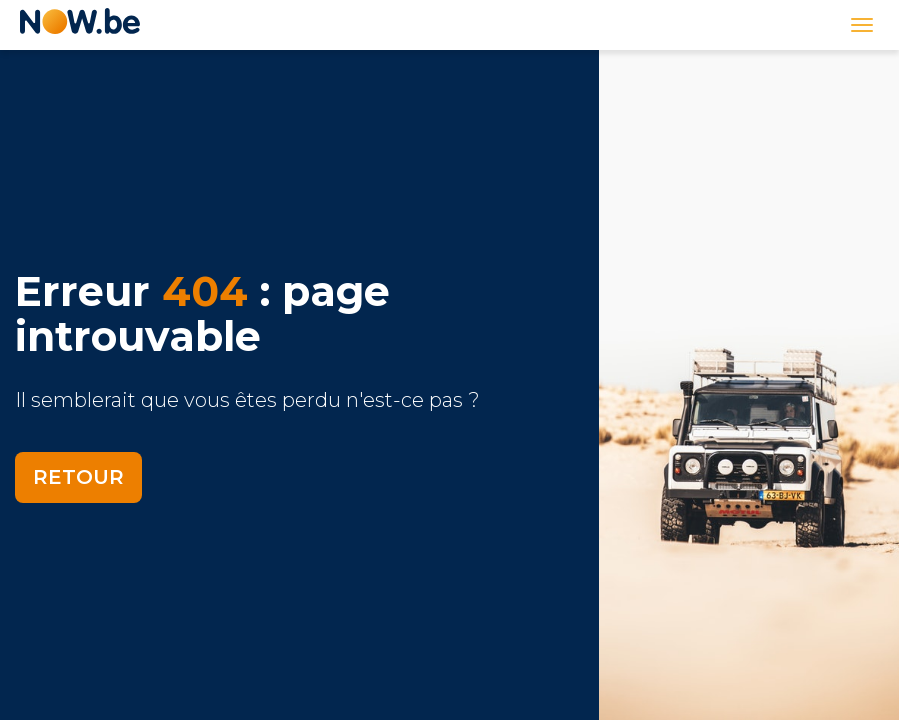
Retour (78, 477)
